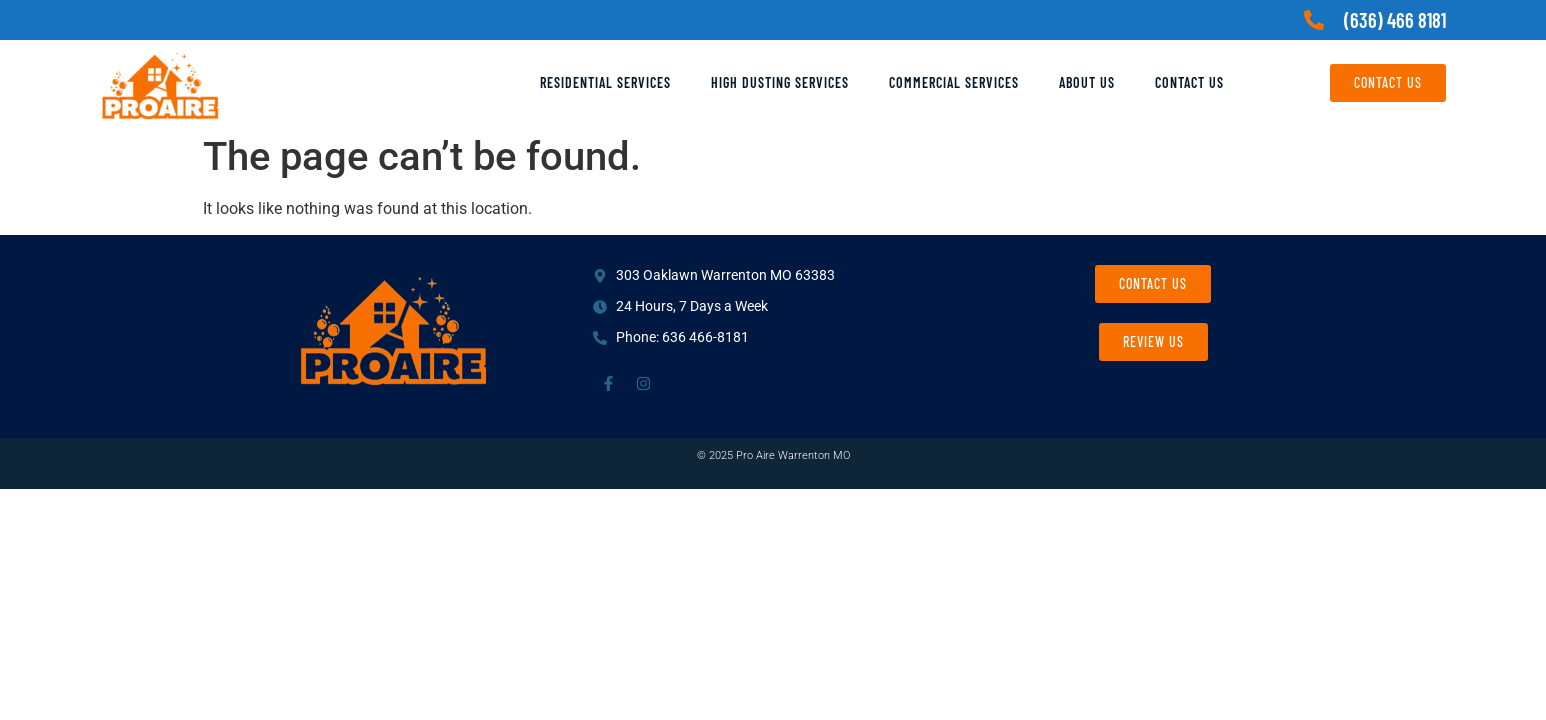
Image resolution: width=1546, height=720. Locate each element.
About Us (1087, 82)
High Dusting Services (780, 82)
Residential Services (605, 82)
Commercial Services (954, 82)
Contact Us (1189, 82)
